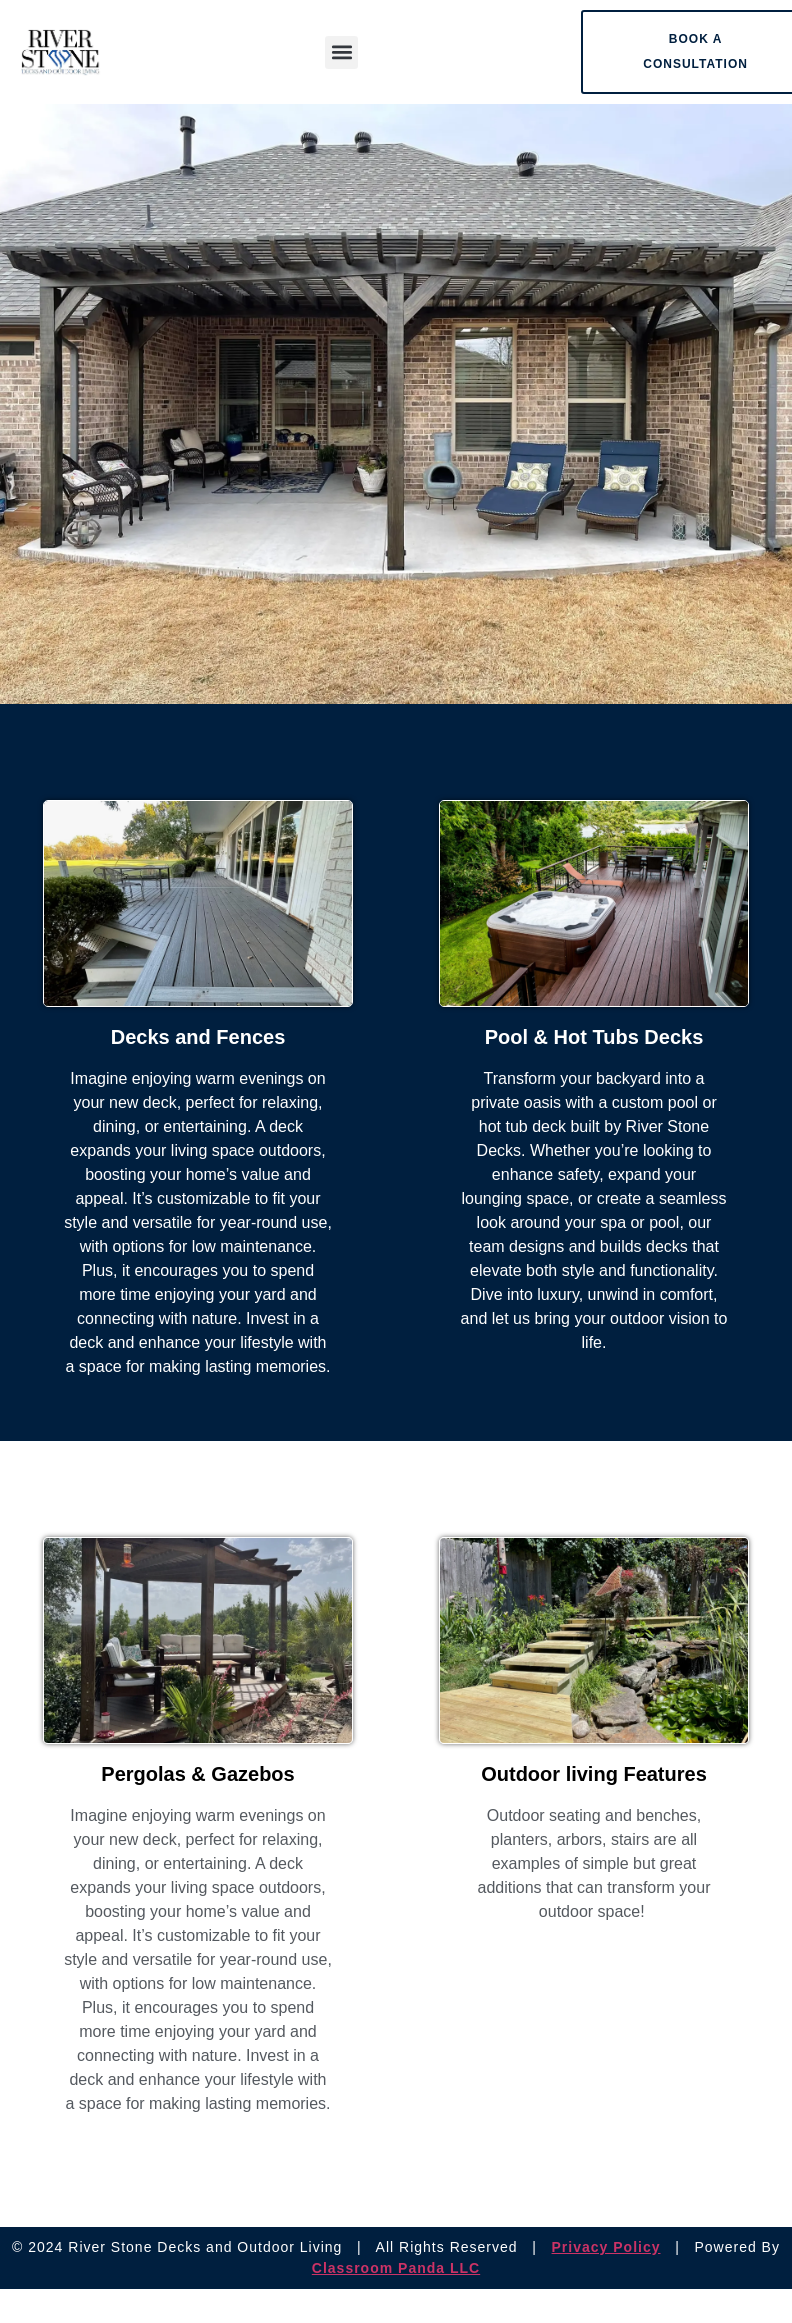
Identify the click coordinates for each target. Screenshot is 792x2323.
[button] (341, 52)
